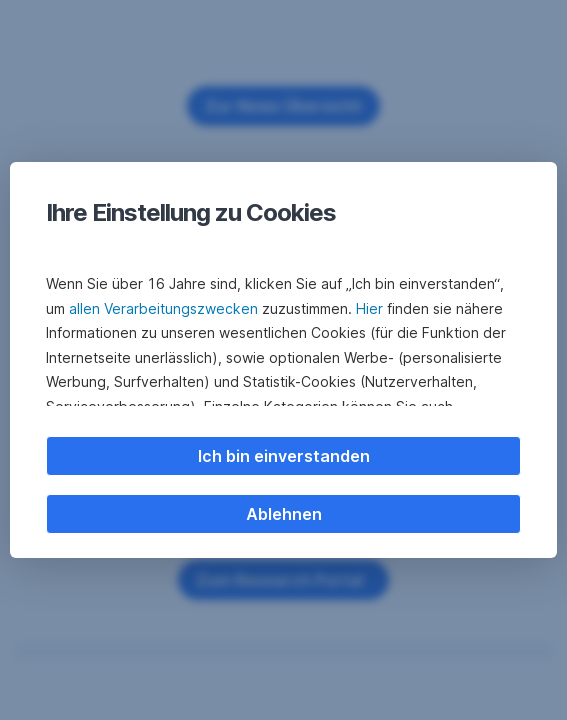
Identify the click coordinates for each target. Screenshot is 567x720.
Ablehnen (284, 514)
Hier (369, 308)
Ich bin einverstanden (284, 456)
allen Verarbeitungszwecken (163, 308)
